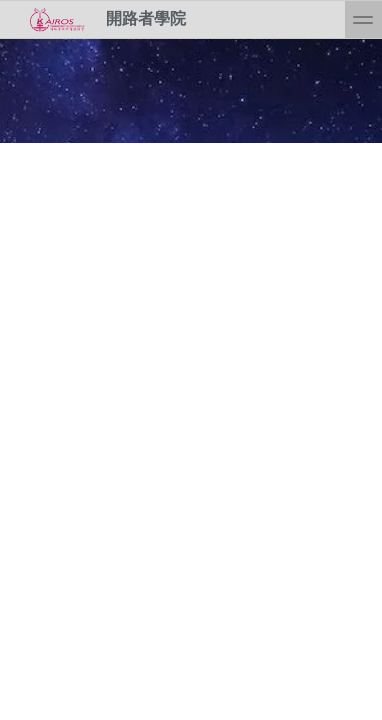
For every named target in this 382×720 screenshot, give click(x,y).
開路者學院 (101, 19)
